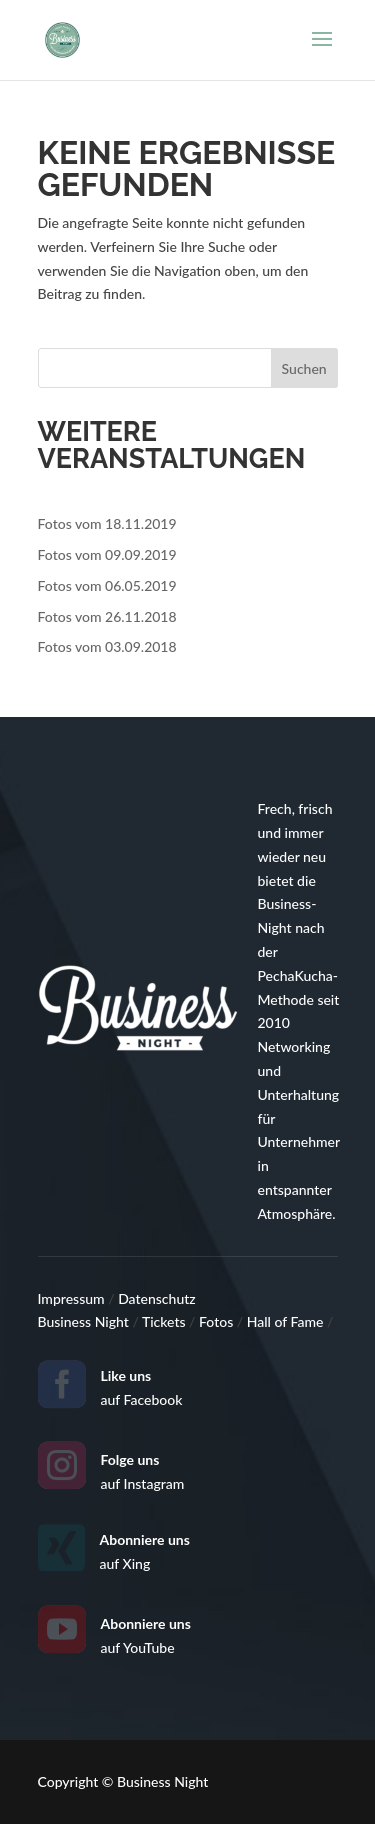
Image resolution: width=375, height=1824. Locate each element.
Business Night (85, 1321)
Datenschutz (157, 1298)
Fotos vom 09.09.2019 (107, 554)
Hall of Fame (287, 1321)
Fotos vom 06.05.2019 (107, 585)
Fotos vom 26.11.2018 (107, 616)
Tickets (165, 1321)
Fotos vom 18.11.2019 (107, 523)
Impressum (73, 1298)
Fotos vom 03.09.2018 (107, 646)
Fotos (218, 1321)
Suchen (304, 368)
